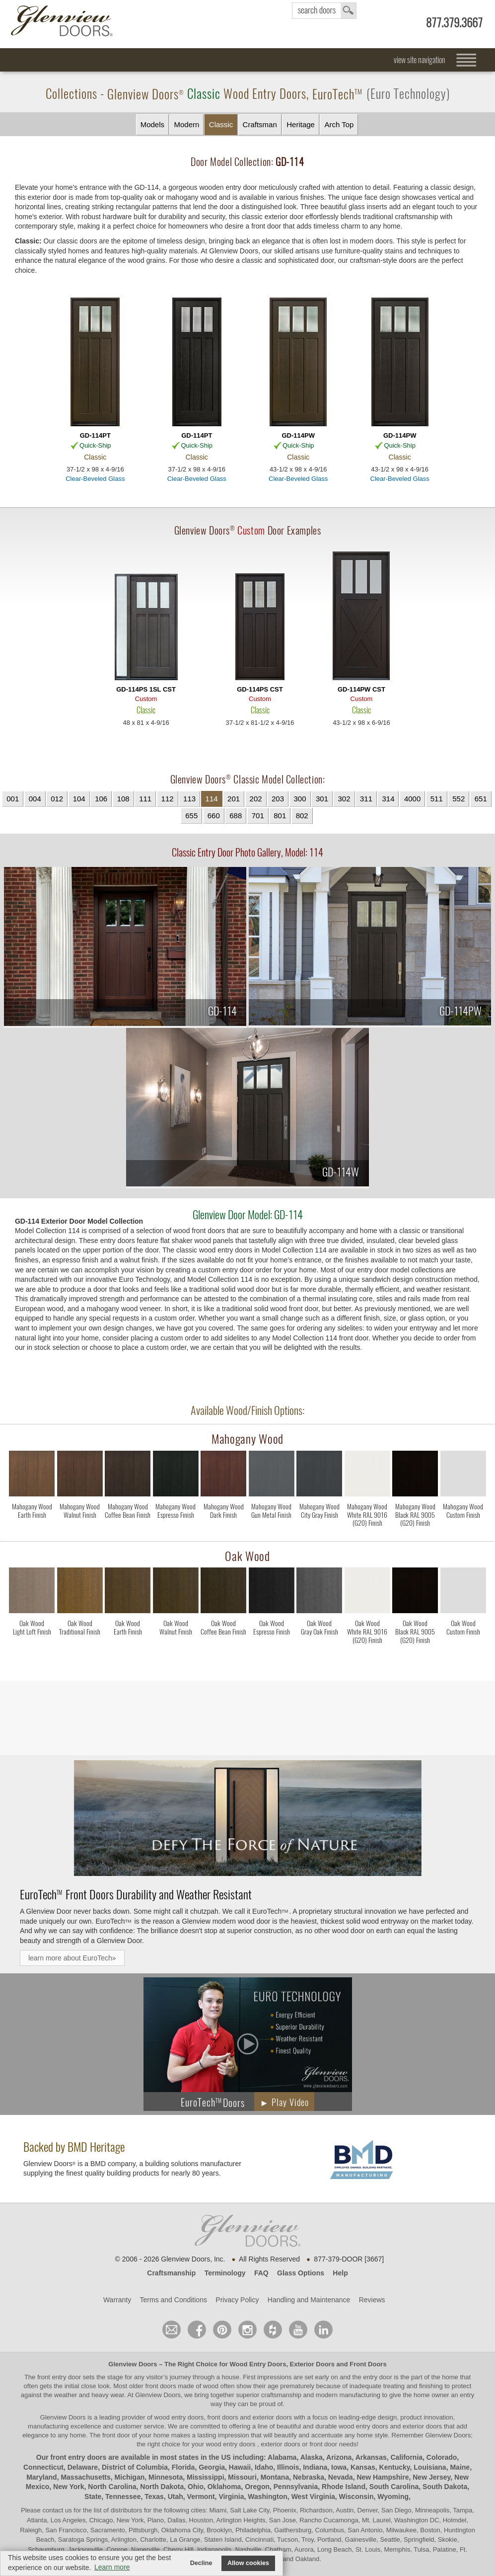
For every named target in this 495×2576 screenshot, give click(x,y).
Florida (183, 2467)
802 (302, 815)
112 (167, 798)
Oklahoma (224, 2487)
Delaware (83, 2467)
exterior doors (422, 2426)
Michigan (130, 2477)
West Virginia (313, 2496)
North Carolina (112, 2487)
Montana (275, 2477)
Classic (221, 124)
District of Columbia (135, 2467)
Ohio (196, 2487)
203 (278, 798)
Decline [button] (201, 2563)
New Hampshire (382, 2477)
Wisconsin (356, 2496)
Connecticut (43, 2467)
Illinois (288, 2467)
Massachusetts (85, 2477)
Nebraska (308, 2477)
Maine (460, 2467)
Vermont (201, 2496)
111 (145, 798)
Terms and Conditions (173, 2300)
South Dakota (445, 2487)
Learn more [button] (112, 2567)
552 (458, 798)
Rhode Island (343, 2487)
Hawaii (240, 2467)
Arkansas (371, 2457)
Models (152, 124)
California (407, 2457)
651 (481, 798)
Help (340, 2273)
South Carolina (394, 2487)
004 (35, 798)
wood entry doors (364, 2426)
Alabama (282, 2457)
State (92, 2496)
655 (191, 815)
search (324, 10)
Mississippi (205, 2477)
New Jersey (431, 2477)
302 (344, 798)
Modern (186, 124)
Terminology (225, 2273)
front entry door (60, 2377)
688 (235, 815)
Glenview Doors (132, 2364)
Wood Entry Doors (258, 2364)
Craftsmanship (171, 2273)
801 (280, 815)
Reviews (372, 2300)
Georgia (212, 2467)
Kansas (363, 2467)
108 (123, 798)
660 (214, 815)
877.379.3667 (454, 22)
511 (436, 798)
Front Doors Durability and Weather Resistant (136, 1894)
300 (300, 798)
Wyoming (393, 2496)
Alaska (311, 2457)
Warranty (117, 2300)
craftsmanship (281, 2395)
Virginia (231, 2496)
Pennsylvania (296, 2487)
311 (366, 798)
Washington (267, 2496)
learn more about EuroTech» (72, 1958)
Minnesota (165, 2477)
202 (256, 798)
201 (233, 798)
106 (101, 798)
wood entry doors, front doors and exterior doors (223, 2417)
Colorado (441, 2457)
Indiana (315, 2467)
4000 (412, 798)
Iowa (339, 2467)
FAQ (261, 2273)
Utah (175, 2496)
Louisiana (430, 2467)
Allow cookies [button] (248, 2563)
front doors (160, 2386)
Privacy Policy (237, 2300)
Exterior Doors (312, 2364)
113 (189, 798)
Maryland (41, 2477)
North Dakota (162, 2487)
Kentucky (394, 2467)
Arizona (339, 2457)
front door (116, 2435)
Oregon (257, 2487)
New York (68, 2487)
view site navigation (419, 60)
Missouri (242, 2477)
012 (57, 798)
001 (12, 798)
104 (79, 798)
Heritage (300, 124)
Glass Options (300, 2273)
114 (212, 798)
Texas (154, 2496)
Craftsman (260, 124)
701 (258, 815)
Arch (339, 125)
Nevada (340, 2477)
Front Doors (368, 2364)
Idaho (264, 2467)
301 (322, 798)
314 (388, 798)
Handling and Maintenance (309, 2300)
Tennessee (123, 2496)
